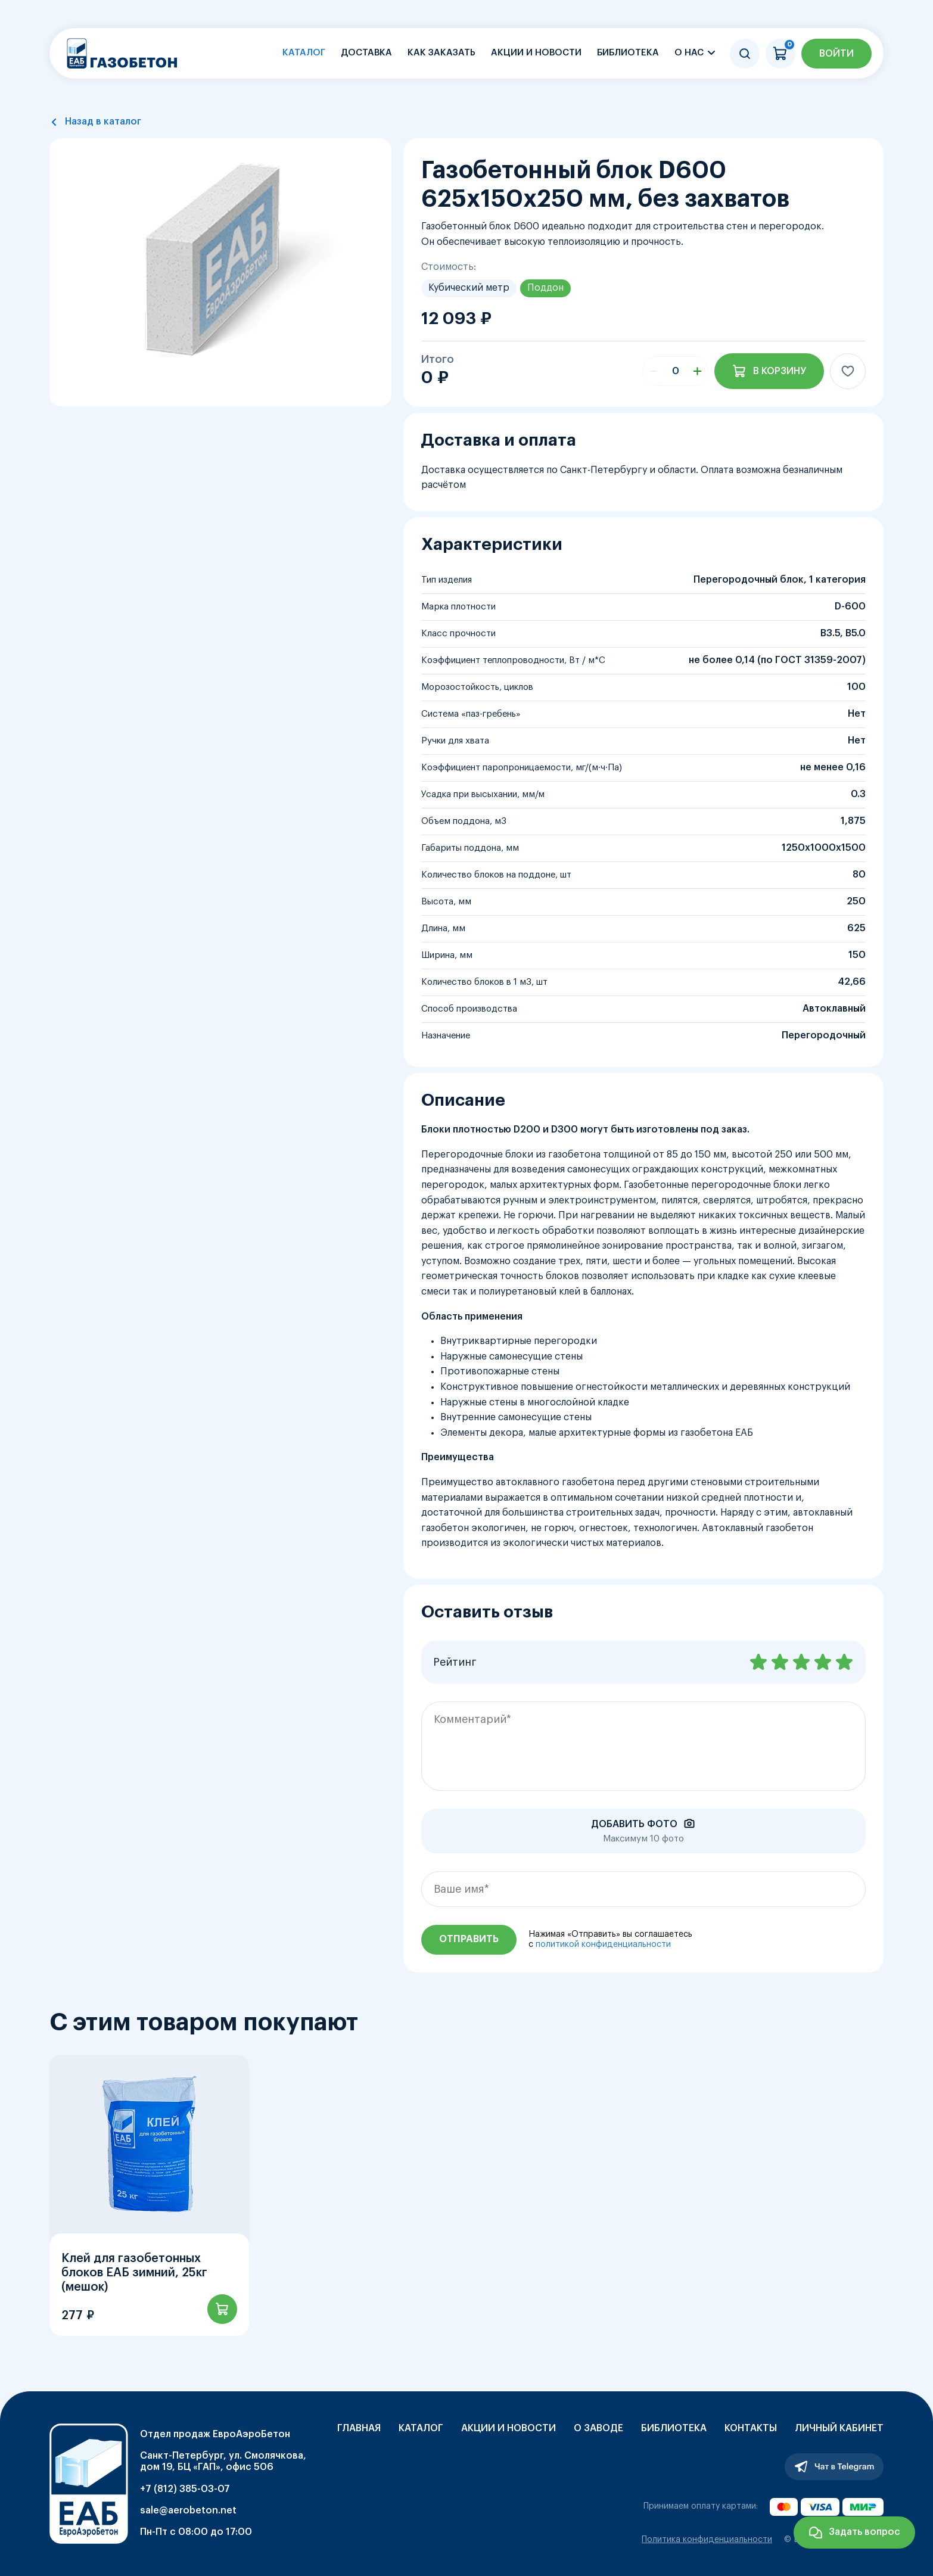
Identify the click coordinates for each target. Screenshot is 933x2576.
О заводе (598, 2428)
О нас (689, 52)
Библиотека (628, 52)
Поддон (545, 288)
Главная (359, 2428)
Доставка (366, 52)
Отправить (469, 1939)
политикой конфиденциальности (603, 1944)
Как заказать (441, 52)
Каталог (303, 52)
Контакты (750, 2428)
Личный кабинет (839, 2428)
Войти (836, 53)
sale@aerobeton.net (188, 2510)
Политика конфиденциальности (707, 2539)
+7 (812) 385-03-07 (185, 2489)
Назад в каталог (103, 121)
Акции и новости (536, 52)
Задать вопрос (864, 2532)
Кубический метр (468, 288)
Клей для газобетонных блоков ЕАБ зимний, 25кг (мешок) (134, 2273)
